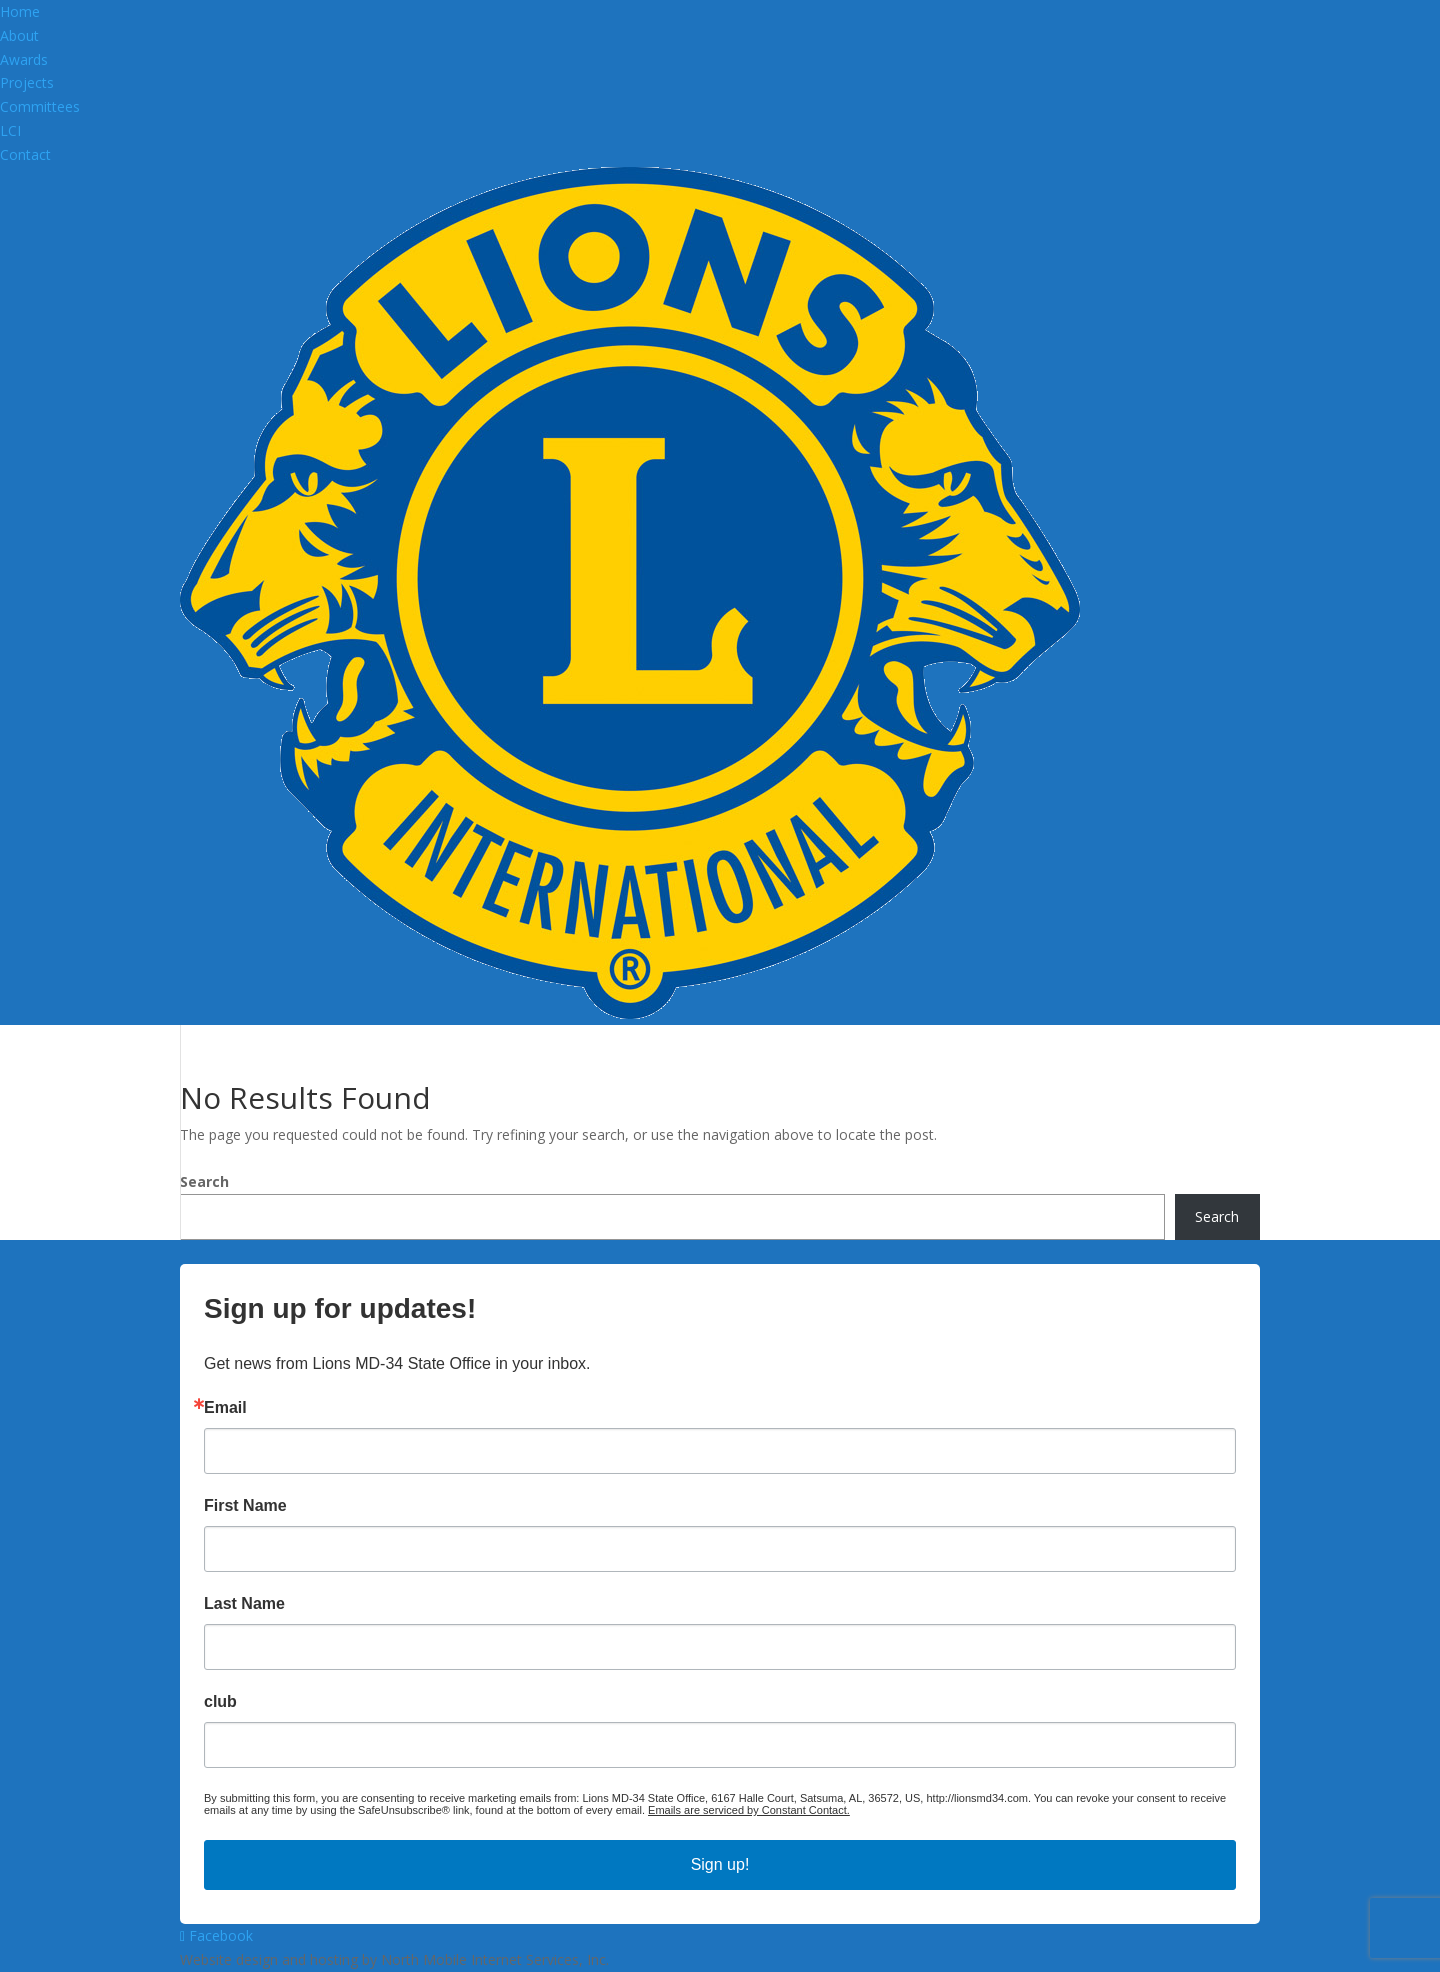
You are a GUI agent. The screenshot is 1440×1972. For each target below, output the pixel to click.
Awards (24, 59)
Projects (27, 82)
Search (204, 1181)
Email (225, 1408)
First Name (245, 1506)
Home (20, 11)
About (19, 35)
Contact (25, 154)
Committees (40, 106)
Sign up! (720, 1864)
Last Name (244, 1604)
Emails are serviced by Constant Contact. (749, 1810)
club (220, 1702)
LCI (10, 130)
